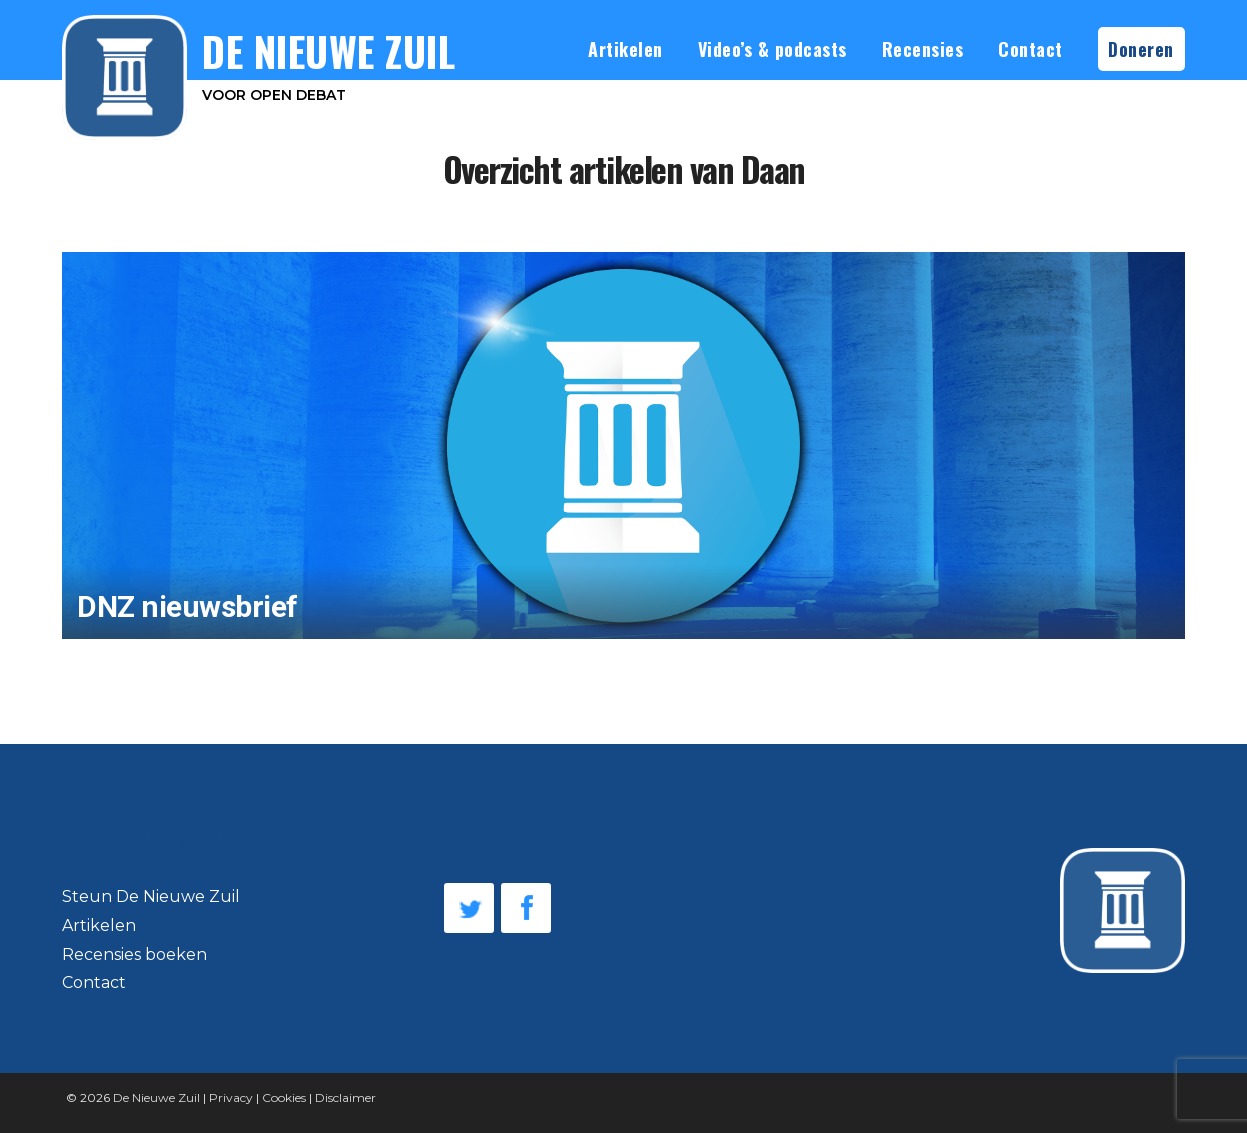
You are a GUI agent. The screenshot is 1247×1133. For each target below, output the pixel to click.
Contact (1030, 49)
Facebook (526, 908)
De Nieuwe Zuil (156, 1097)
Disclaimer (345, 1097)
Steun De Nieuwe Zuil (151, 896)
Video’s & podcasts (772, 49)
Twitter (469, 908)
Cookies (284, 1097)
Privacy (231, 1097)
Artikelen (625, 49)
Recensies (923, 49)
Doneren (1141, 49)
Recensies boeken (134, 954)
